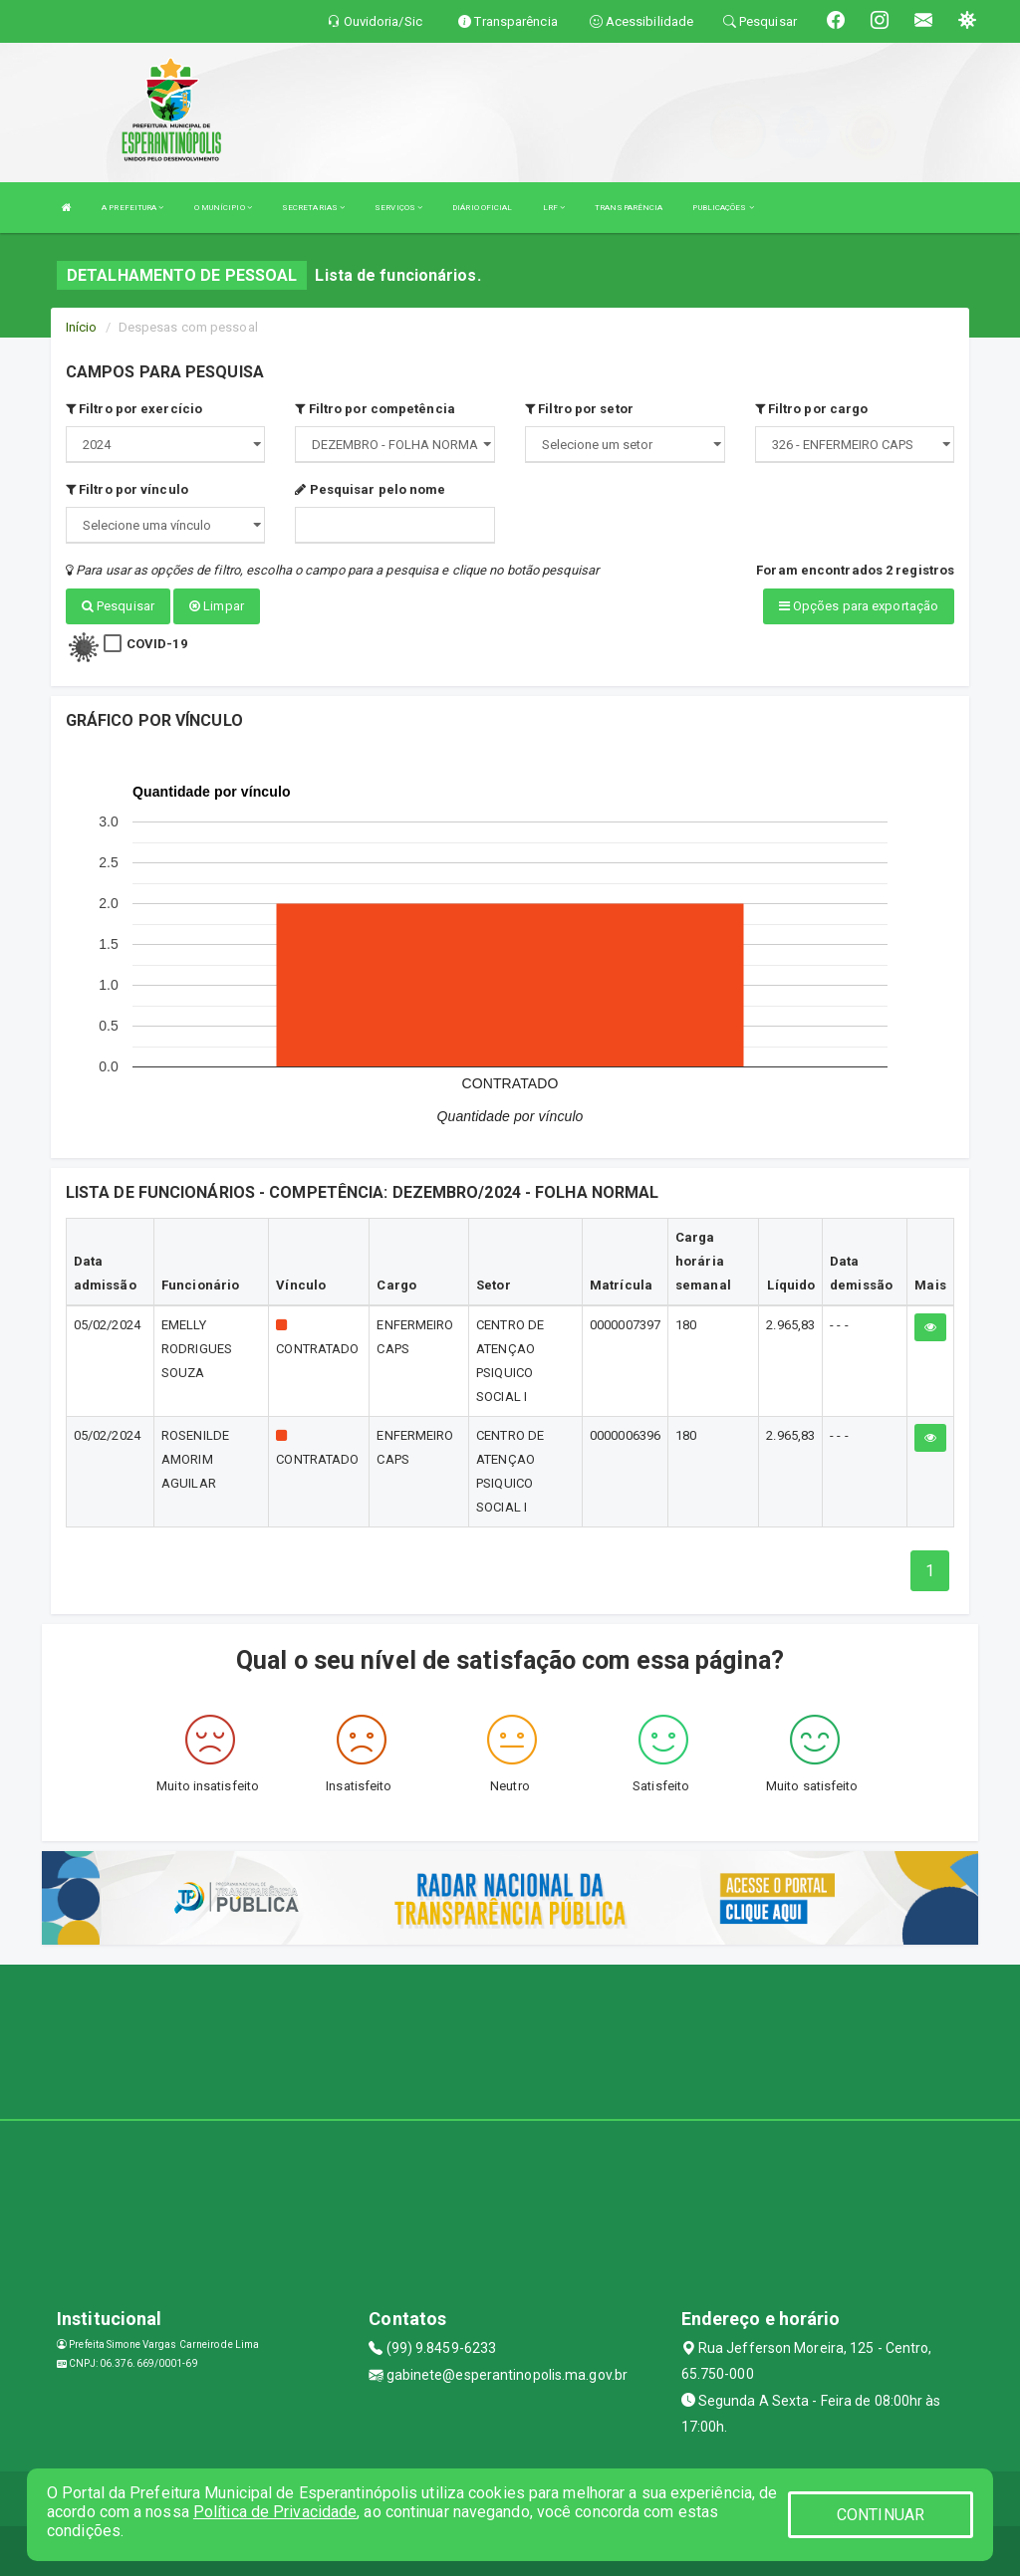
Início (82, 327)
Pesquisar (118, 605)
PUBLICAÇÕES (722, 207)
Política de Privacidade (275, 2511)
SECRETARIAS (313, 207)
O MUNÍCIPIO (223, 207)
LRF (554, 207)
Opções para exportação (858, 605)
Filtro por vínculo (127, 489)
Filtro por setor (579, 408)
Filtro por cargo (812, 408)
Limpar (216, 605)
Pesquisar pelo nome (370, 489)
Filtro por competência (374, 408)
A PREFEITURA (132, 207)
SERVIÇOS (398, 207)
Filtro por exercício (134, 408)
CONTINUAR (880, 2514)
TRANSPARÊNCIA (628, 207)
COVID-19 (157, 643)
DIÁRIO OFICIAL (482, 207)
